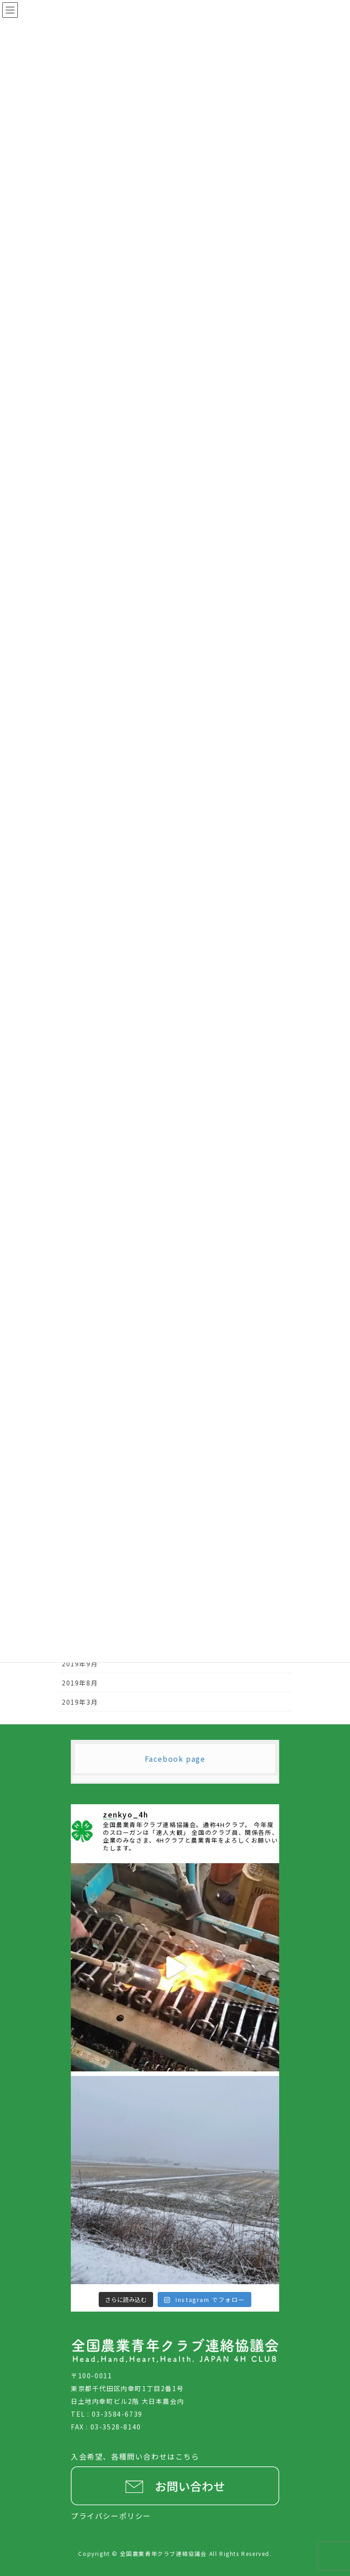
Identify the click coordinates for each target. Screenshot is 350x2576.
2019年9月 (80, 1663)
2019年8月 (80, 1682)
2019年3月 (80, 1702)
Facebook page (175, 1758)
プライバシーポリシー (111, 2515)
